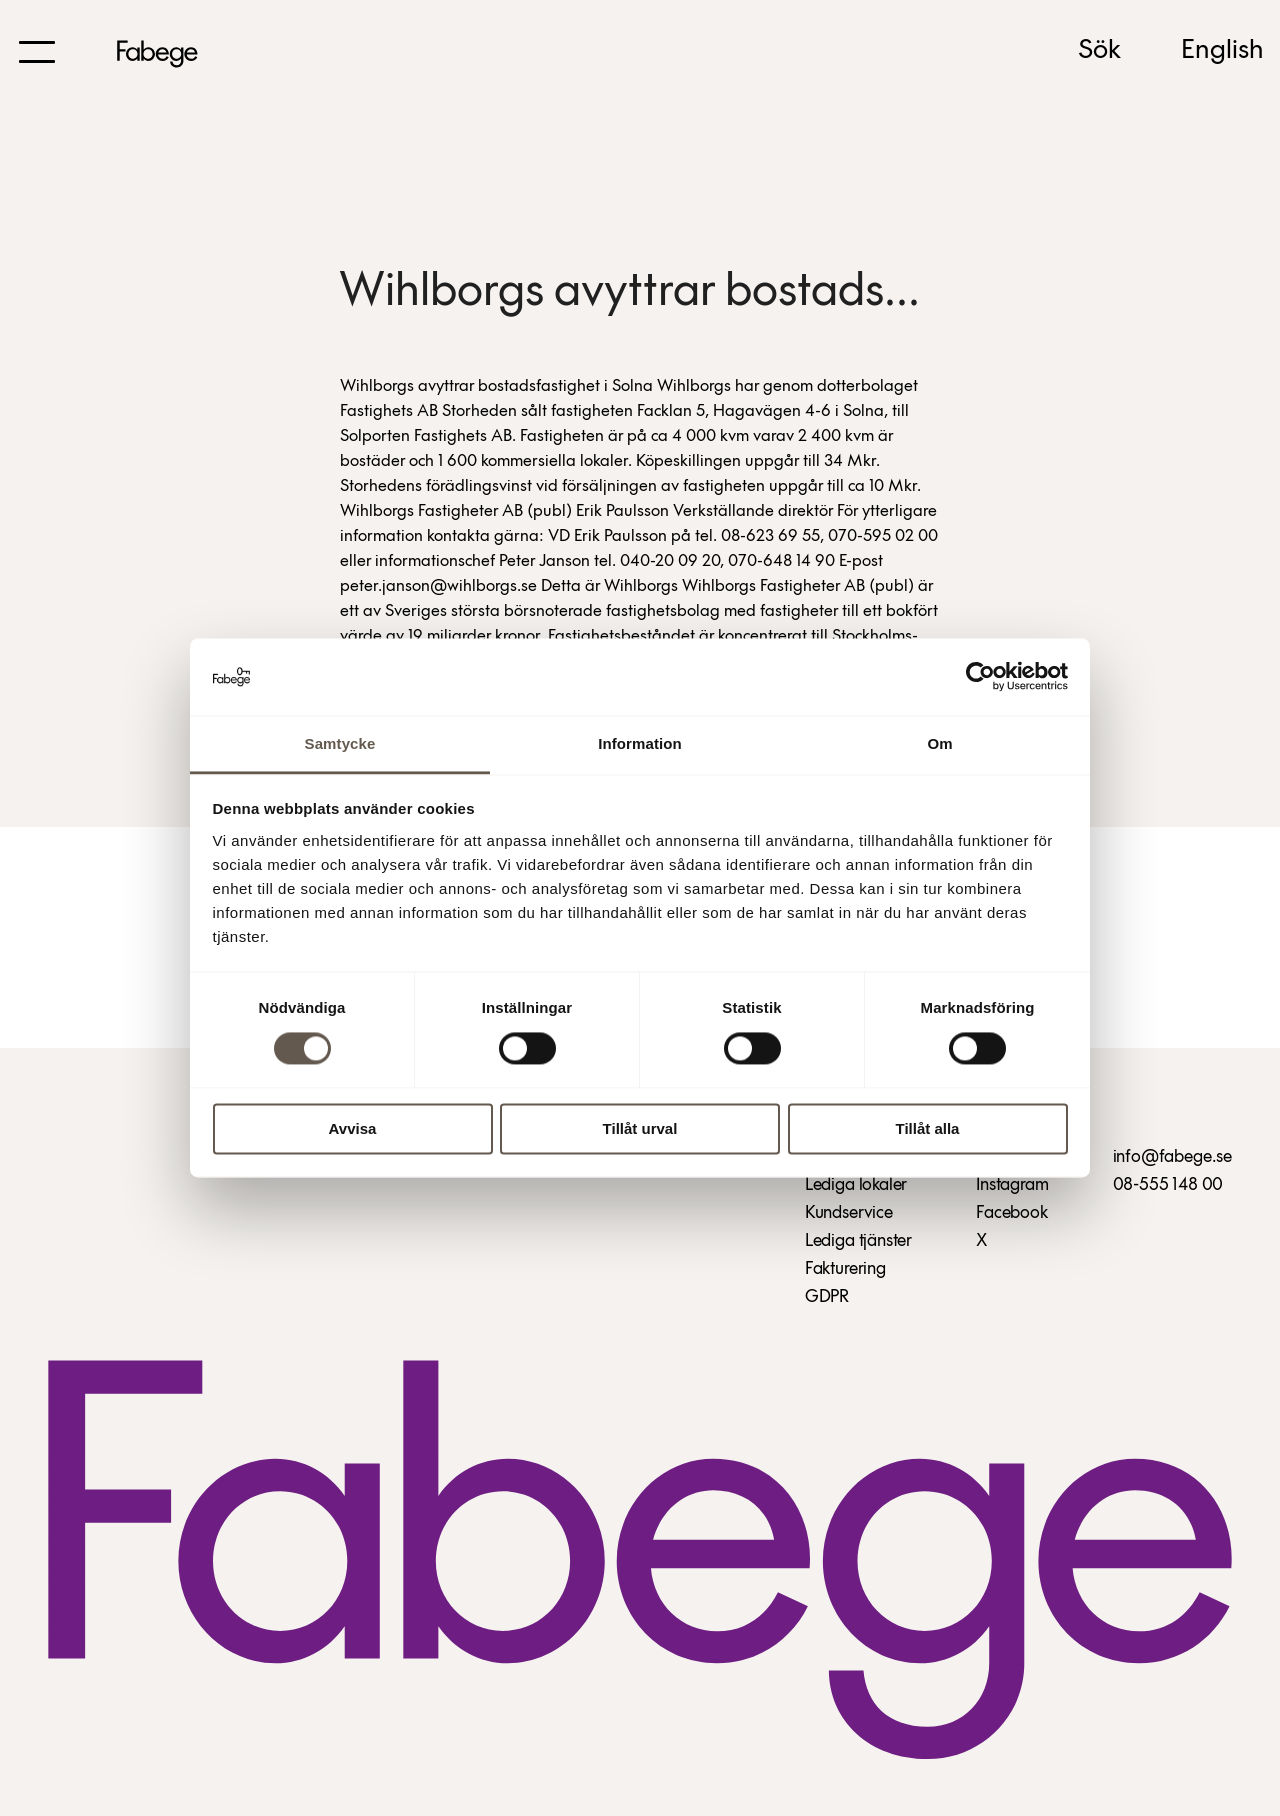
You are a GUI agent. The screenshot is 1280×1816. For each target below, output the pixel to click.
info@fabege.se (1172, 1157)
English (1222, 51)
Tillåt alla (928, 1128)
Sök (1099, 51)
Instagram (1012, 1185)
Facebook (1012, 1213)
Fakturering (845, 1269)
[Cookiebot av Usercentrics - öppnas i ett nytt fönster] (980, 677)
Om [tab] (939, 743)
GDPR (827, 1297)
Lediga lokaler (856, 1185)
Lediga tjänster (858, 1241)
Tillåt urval (640, 1128)
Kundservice (849, 1213)
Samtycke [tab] (340, 743)
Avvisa (353, 1128)
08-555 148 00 (1168, 1185)
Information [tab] (640, 743)
